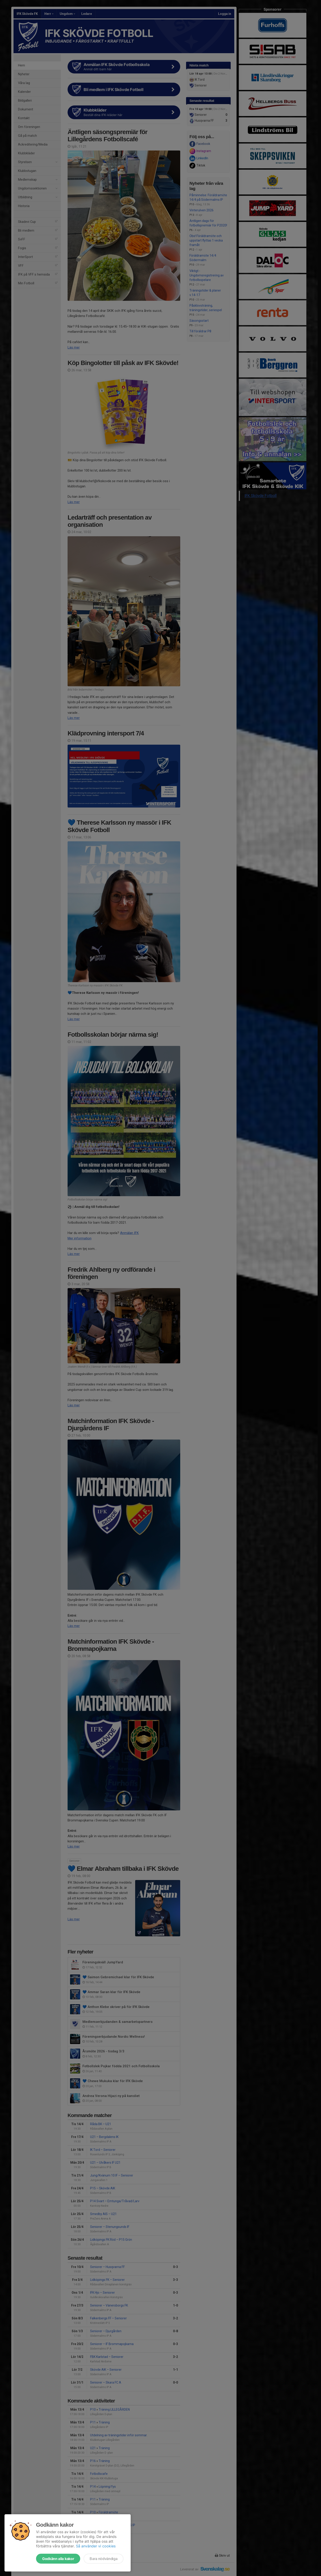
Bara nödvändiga (103, 2558)
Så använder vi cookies (96, 2546)
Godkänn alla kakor (58, 2558)
